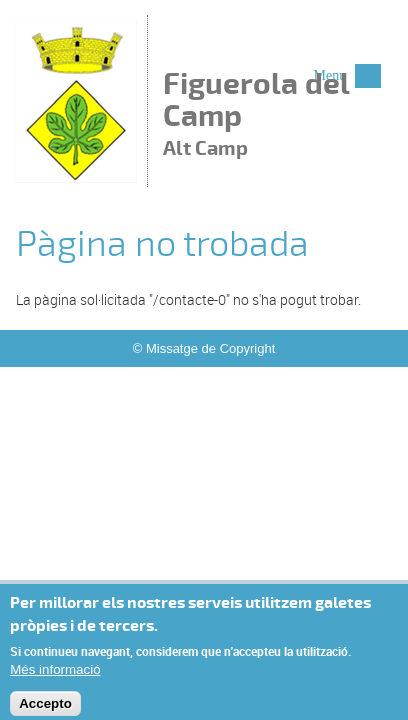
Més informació (55, 673)
